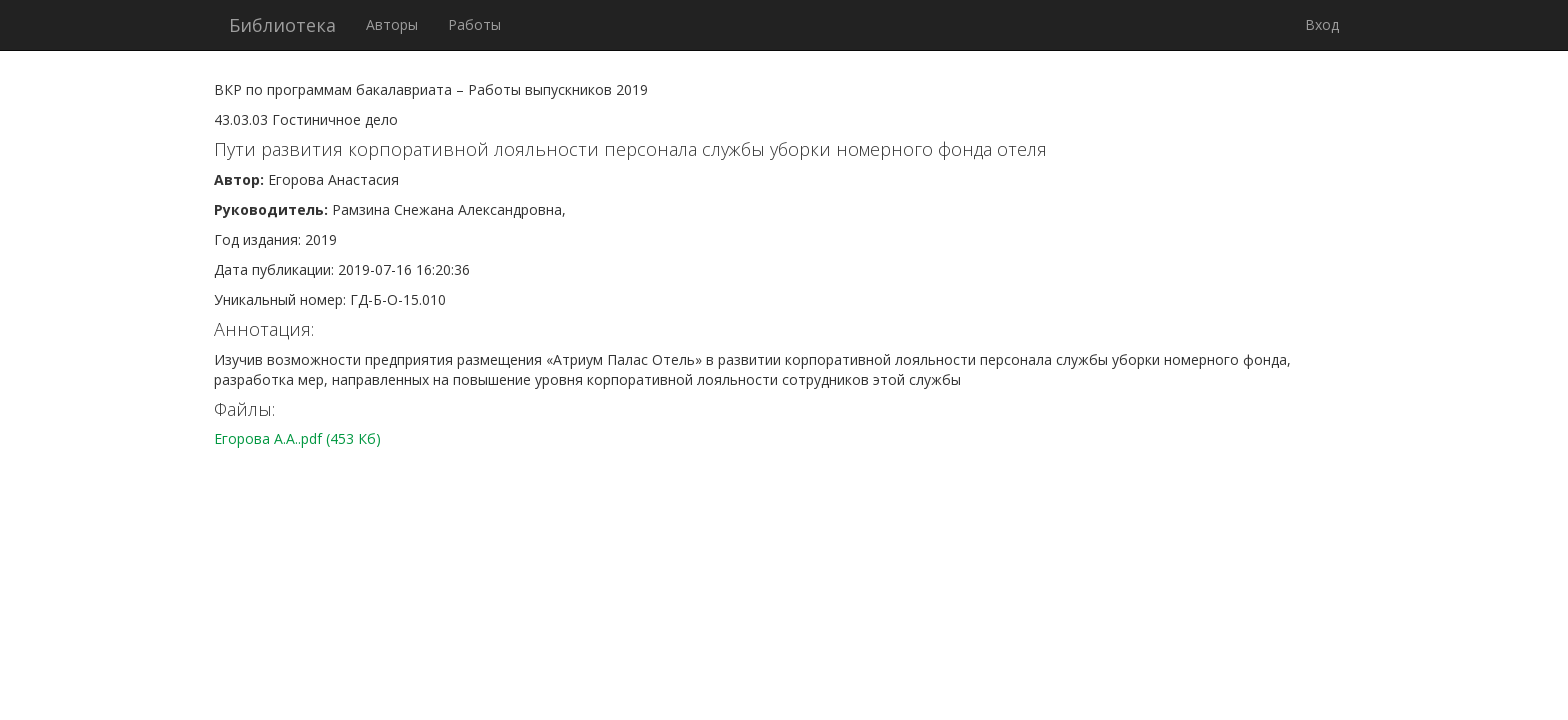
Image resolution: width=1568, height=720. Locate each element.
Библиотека (282, 25)
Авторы (392, 24)
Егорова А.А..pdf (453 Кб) (297, 438)
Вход (1322, 24)
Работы (474, 24)
